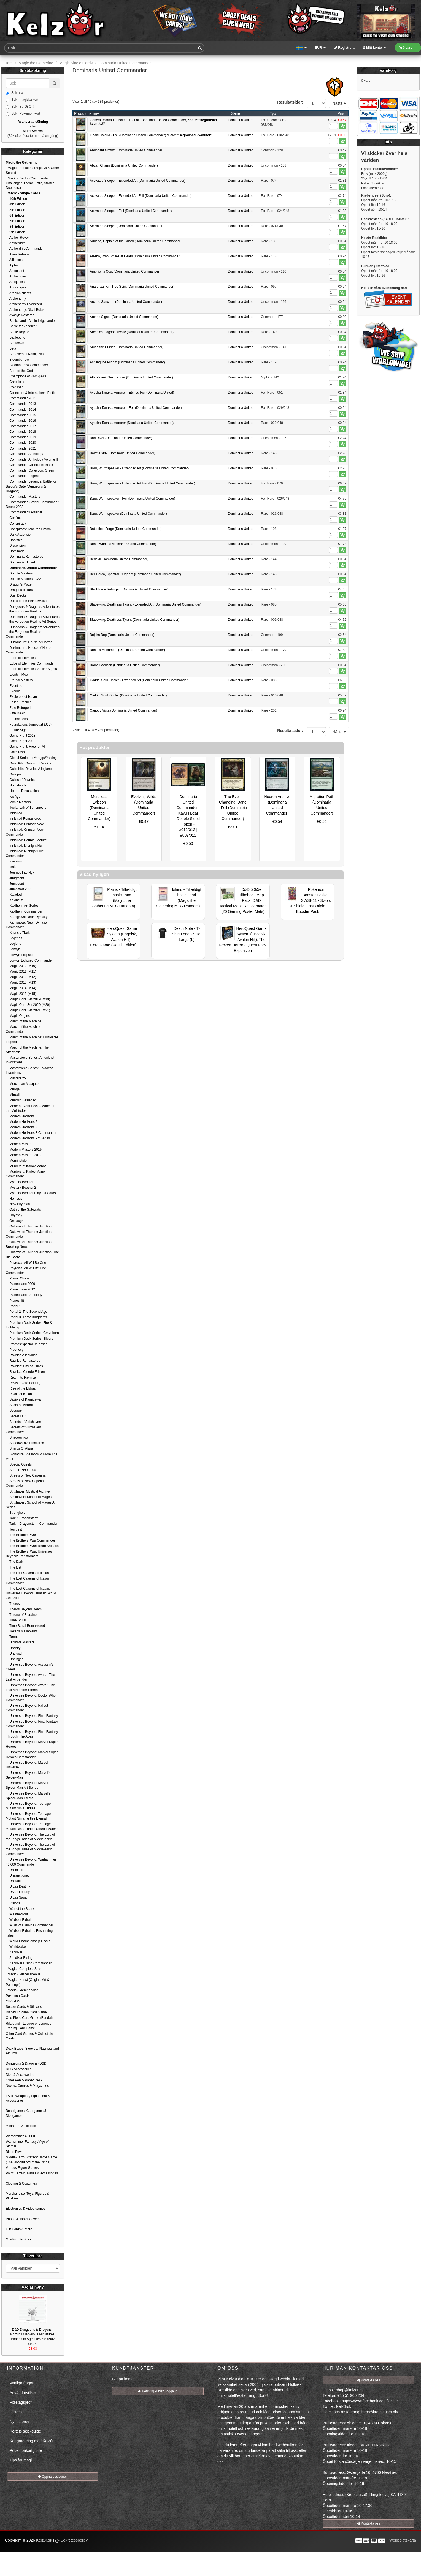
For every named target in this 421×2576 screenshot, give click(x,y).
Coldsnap (14, 387)
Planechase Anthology (24, 1295)
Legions (13, 944)
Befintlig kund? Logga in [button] (157, 2391)
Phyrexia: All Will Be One (26, 1263)
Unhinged (15, 1659)
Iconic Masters (18, 802)
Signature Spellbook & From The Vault (31, 1456)
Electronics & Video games (25, 2208)
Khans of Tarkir (18, 933)
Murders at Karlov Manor (26, 1166)
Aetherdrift (15, 243)
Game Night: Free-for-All (25, 746)
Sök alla (14, 93)
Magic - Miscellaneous (23, 1974)
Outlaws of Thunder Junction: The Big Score (32, 1254)
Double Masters (19, 573)
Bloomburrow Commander (27, 365)
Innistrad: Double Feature (26, 840)
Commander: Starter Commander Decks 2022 (32, 504)
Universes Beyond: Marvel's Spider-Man (28, 1775)
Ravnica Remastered (23, 1361)
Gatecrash (15, 752)
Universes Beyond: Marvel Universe (27, 1765)
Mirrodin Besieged (21, 1100)
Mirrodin (13, 1095)
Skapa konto (123, 2379)
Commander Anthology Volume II (32, 459)
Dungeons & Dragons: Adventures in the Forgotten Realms (33, 609)
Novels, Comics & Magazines (27, 2086)
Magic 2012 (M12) (21, 977)
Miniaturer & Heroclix (21, 2126)
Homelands (16, 785)
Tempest (14, 1529)
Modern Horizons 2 (21, 1122)
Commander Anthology (24, 454)
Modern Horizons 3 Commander (31, 1133)
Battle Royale (17, 332)
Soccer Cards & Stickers (24, 2007)
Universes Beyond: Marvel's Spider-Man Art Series (28, 1785)
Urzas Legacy (18, 1892)
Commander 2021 (21, 448)
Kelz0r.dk (44, 2540)
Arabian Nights (18, 293)
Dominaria (15, 551)
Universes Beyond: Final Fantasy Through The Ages (32, 1734)
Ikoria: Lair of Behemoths (26, 808)
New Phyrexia (18, 1204)
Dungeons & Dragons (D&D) (26, 2063)
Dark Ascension (19, 535)
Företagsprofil (21, 2402)
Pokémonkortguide (26, 2450)
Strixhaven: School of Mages (29, 1497)
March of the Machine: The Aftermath (27, 1049)
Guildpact (14, 774)
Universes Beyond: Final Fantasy (32, 1716)
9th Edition (15, 232)
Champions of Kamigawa (26, 376)
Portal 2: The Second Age (26, 1312)
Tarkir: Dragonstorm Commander (32, 1524)
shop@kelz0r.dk (349, 2390)
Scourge (14, 1410)
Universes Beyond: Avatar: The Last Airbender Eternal (30, 1687)
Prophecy (14, 1350)
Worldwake (16, 1947)
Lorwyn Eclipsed (20, 955)
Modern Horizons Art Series (28, 1138)
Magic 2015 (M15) (21, 994)
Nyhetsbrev (19, 2421)
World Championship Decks (28, 1941)
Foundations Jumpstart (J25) (29, 724)
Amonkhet (15, 271)
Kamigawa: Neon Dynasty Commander (26, 925)
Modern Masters (19, 1144)
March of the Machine (23, 1021)
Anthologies (16, 276)
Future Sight (17, 730)
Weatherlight (17, 1914)
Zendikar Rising (19, 1958)
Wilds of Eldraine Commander (29, 1925)
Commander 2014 (21, 410)
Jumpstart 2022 (19, 889)
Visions (13, 1903)
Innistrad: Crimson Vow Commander (25, 832)
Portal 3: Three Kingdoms (26, 1317)
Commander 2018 (21, 432)
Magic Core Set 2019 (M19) (28, 999)
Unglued (14, 1653)
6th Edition (15, 215)
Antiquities (15, 282)
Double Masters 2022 (23, 579)
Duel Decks (16, 595)
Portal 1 (13, 1306)
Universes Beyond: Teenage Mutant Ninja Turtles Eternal (28, 1816)
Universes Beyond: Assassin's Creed (29, 1667)
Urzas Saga (16, 1897)
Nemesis (14, 1198)
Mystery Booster (19, 1182)
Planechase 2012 (20, 1289)
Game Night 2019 (20, 741)
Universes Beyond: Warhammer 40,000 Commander (31, 1862)
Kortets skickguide (25, 2431)
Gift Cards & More (19, 2229)
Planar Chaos (17, 1278)
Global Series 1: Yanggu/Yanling (31, 758)
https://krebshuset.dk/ (379, 2412)
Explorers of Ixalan (21, 697)
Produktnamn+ (86, 113)
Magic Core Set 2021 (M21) (28, 1010)
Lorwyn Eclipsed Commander (29, 960)
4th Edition (15, 204)
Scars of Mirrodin (20, 1405)
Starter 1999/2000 (21, 1470)
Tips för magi (21, 2460)
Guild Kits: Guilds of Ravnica (28, 763)
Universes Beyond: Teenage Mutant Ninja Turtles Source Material (32, 1826)
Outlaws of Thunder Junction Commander (29, 1234)
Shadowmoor (17, 1437)
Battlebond (15, 337)
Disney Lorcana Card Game (26, 2012)
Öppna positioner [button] (52, 2477)
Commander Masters (23, 497)
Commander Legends (23, 476)
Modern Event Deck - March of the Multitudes (30, 1108)
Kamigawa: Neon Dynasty (26, 917)
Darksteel (14, 540)
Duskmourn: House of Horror (29, 642)
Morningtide (16, 1160)
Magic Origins (18, 1016)
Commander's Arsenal (24, 512)
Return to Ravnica (21, 1377)
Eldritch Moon (18, 674)
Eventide (14, 686)
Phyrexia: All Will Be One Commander (26, 1270)
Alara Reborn (17, 254)
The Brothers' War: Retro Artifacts (32, 1546)
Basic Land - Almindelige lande (30, 321)
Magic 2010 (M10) (21, 966)
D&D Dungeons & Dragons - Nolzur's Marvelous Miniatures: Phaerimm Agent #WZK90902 (32, 2334)
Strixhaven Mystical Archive (28, 1491)
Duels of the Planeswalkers (27, 601)
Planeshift (15, 1301)
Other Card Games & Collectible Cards (29, 2036)
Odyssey (14, 1215)
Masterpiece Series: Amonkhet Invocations (30, 1060)
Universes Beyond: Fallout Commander (27, 1708)
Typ (273, 113)
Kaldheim (14, 900)
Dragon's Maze (19, 584)
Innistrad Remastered (23, 819)
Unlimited (14, 1870)
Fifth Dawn (15, 713)
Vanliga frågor (21, 2383)
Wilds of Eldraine (20, 1920)
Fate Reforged (18, 708)
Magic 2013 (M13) (21, 982)
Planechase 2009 (20, 1284)
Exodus (13, 691)
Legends (14, 938)
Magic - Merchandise (22, 1990)
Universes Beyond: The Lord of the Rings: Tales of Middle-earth (30, 1836)
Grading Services (18, 2239)
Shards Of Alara (19, 1448)
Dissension (16, 546)
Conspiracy (16, 523)
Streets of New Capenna (25, 1475)
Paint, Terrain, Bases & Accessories (32, 2173)
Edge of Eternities (21, 658)
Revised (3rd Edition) (23, 1383)
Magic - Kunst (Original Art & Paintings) (27, 1982)
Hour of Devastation (22, 791)
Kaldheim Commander (24, 911)
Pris (341, 113)
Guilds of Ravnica (20, 780)
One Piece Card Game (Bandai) (29, 2018)
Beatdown (15, 343)
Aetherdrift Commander (25, 248)
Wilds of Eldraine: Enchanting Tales (29, 1933)
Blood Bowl (14, 2152)
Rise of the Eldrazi (21, 1388)
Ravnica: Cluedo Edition (25, 1372)
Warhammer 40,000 (20, 2136)
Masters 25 (16, 1078)
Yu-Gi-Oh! (13, 2001)
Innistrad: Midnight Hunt (25, 846)
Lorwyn (13, 949)
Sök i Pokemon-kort (23, 113)
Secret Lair (15, 1416)
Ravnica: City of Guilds (24, 1366)
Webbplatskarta (402, 2540)
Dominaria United (240, 120)
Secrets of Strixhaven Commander (23, 1429)
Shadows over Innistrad (25, 1443)
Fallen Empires (18, 702)
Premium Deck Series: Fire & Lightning (29, 1325)
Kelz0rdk (343, 2406)
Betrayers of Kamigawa (25, 354)
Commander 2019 (21, 437)
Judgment (15, 878)
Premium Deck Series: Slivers (29, 1339)
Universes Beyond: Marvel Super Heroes (32, 1744)
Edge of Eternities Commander (30, 663)
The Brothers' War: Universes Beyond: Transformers (29, 1554)
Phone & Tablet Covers (23, 2219)
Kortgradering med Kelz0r (32, 2441)
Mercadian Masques (22, 1084)
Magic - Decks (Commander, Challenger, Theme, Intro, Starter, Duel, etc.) (30, 183)
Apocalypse (16, 287)
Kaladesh (14, 895)
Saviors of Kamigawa (23, 1399)
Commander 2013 (21, 404)
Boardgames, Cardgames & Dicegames (26, 2113)
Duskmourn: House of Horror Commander (29, 650)
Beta (11, 348)
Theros (13, 1604)
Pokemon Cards (17, 1996)
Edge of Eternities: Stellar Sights (31, 669)
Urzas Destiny (18, 1886)
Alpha (12, 265)
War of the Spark (20, 1909)
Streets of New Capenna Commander (25, 1483)
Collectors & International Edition (31, 393)
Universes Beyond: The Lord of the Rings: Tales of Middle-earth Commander (30, 1849)
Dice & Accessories (20, 2075)
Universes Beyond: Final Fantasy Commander (32, 1724)
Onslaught (15, 1221)
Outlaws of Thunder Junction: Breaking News (29, 1244)
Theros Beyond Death (24, 1609)
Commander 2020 (21, 443)
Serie (235, 113)
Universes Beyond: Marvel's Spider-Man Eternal (28, 1795)
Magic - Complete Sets (23, 1969)
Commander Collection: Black (29, 465)
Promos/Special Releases (26, 1344)
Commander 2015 (21, 415)
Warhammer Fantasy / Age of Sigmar (27, 2144)
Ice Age (13, 797)
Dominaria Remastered (25, 557)
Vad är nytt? (33, 2287)
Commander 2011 (21, 398)
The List (13, 1567)
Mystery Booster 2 (21, 1187)
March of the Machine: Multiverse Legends (32, 1039)
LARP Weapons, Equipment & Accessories (28, 2098)
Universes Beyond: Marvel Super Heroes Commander (32, 1754)
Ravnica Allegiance (21, 1355)
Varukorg (388, 70)
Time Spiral (16, 1620)
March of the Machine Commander (23, 1029)
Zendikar (14, 1952)
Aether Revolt (17, 237)
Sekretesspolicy (71, 2540)
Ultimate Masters (20, 1642)
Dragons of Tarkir (20, 590)
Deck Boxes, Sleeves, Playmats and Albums (32, 2051)
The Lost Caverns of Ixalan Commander (27, 1580)
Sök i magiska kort (22, 100)
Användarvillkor (23, 2392)
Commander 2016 (21, 421)
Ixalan (12, 867)
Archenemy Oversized (24, 304)
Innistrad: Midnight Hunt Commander (25, 853)
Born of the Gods (20, 371)
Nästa (339, 103)
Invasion (14, 861)
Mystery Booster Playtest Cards (31, 1193)
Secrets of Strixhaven (23, 1422)
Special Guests (19, 1464)
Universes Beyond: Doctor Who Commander (31, 1697)
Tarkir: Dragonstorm (22, 1518)
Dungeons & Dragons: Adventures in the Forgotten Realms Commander (33, 631)
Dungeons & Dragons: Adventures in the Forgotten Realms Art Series (33, 619)
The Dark (14, 1562)
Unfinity (13, 1648)
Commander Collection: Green (30, 470)
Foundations (17, 719)
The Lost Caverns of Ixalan (27, 1573)
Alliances (14, 260)
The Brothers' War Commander (30, 1540)
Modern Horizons (20, 1116)
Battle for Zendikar (21, 326)
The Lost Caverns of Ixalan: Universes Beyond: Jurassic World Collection (31, 1593)
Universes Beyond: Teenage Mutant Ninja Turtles (28, 1806)
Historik (16, 2412)
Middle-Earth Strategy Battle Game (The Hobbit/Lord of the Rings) (31, 2159)
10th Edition (16, 199)
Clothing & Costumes (21, 2183)
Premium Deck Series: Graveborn (32, 1333)
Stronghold (15, 1513)
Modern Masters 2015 (24, 1149)
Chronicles (15, 382)
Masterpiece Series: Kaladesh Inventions (29, 1070)
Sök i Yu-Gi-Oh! (20, 107)
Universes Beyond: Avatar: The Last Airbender (30, 1677)
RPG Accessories (18, 2069)
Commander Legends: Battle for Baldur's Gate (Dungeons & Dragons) (31, 486)
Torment (13, 1637)
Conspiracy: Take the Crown (28, 529)
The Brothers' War (21, 1535)
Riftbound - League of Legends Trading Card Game (28, 2026)
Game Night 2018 (20, 735)
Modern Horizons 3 (21, 1127)
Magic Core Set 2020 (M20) (28, 1005)
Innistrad (14, 813)
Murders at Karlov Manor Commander (26, 1174)
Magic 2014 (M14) (21, 988)
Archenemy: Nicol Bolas (25, 310)
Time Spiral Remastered (25, 1626)
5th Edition (15, 210)
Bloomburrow (17, 359)
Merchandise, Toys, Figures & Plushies (27, 2196)
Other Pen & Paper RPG (24, 2080)
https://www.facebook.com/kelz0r (370, 2401)
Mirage (13, 1089)
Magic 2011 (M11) (21, 971)
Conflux (13, 518)
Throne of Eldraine (21, 1615)
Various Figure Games (22, 2168)
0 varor (406, 48)
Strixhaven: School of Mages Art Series (31, 1505)
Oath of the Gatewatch (24, 1209)
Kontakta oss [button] (368, 2380)
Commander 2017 (21, 426)
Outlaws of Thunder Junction (29, 1226)
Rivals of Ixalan (19, 1394)
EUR (320, 48)
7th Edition (15, 221)
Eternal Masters (19, 680)
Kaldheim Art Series (22, 906)
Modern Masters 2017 (24, 1155)
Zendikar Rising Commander (29, 1963)
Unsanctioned (18, 1875)
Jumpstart (15, 884)
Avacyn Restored (20, 315)
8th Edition (15, 226)
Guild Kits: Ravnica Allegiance (29, 769)
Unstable (14, 1881)
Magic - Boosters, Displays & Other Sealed (32, 170)
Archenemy (16, 299)
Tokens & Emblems (22, 1631)
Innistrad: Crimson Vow (25, 824)
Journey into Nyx (20, 873)
